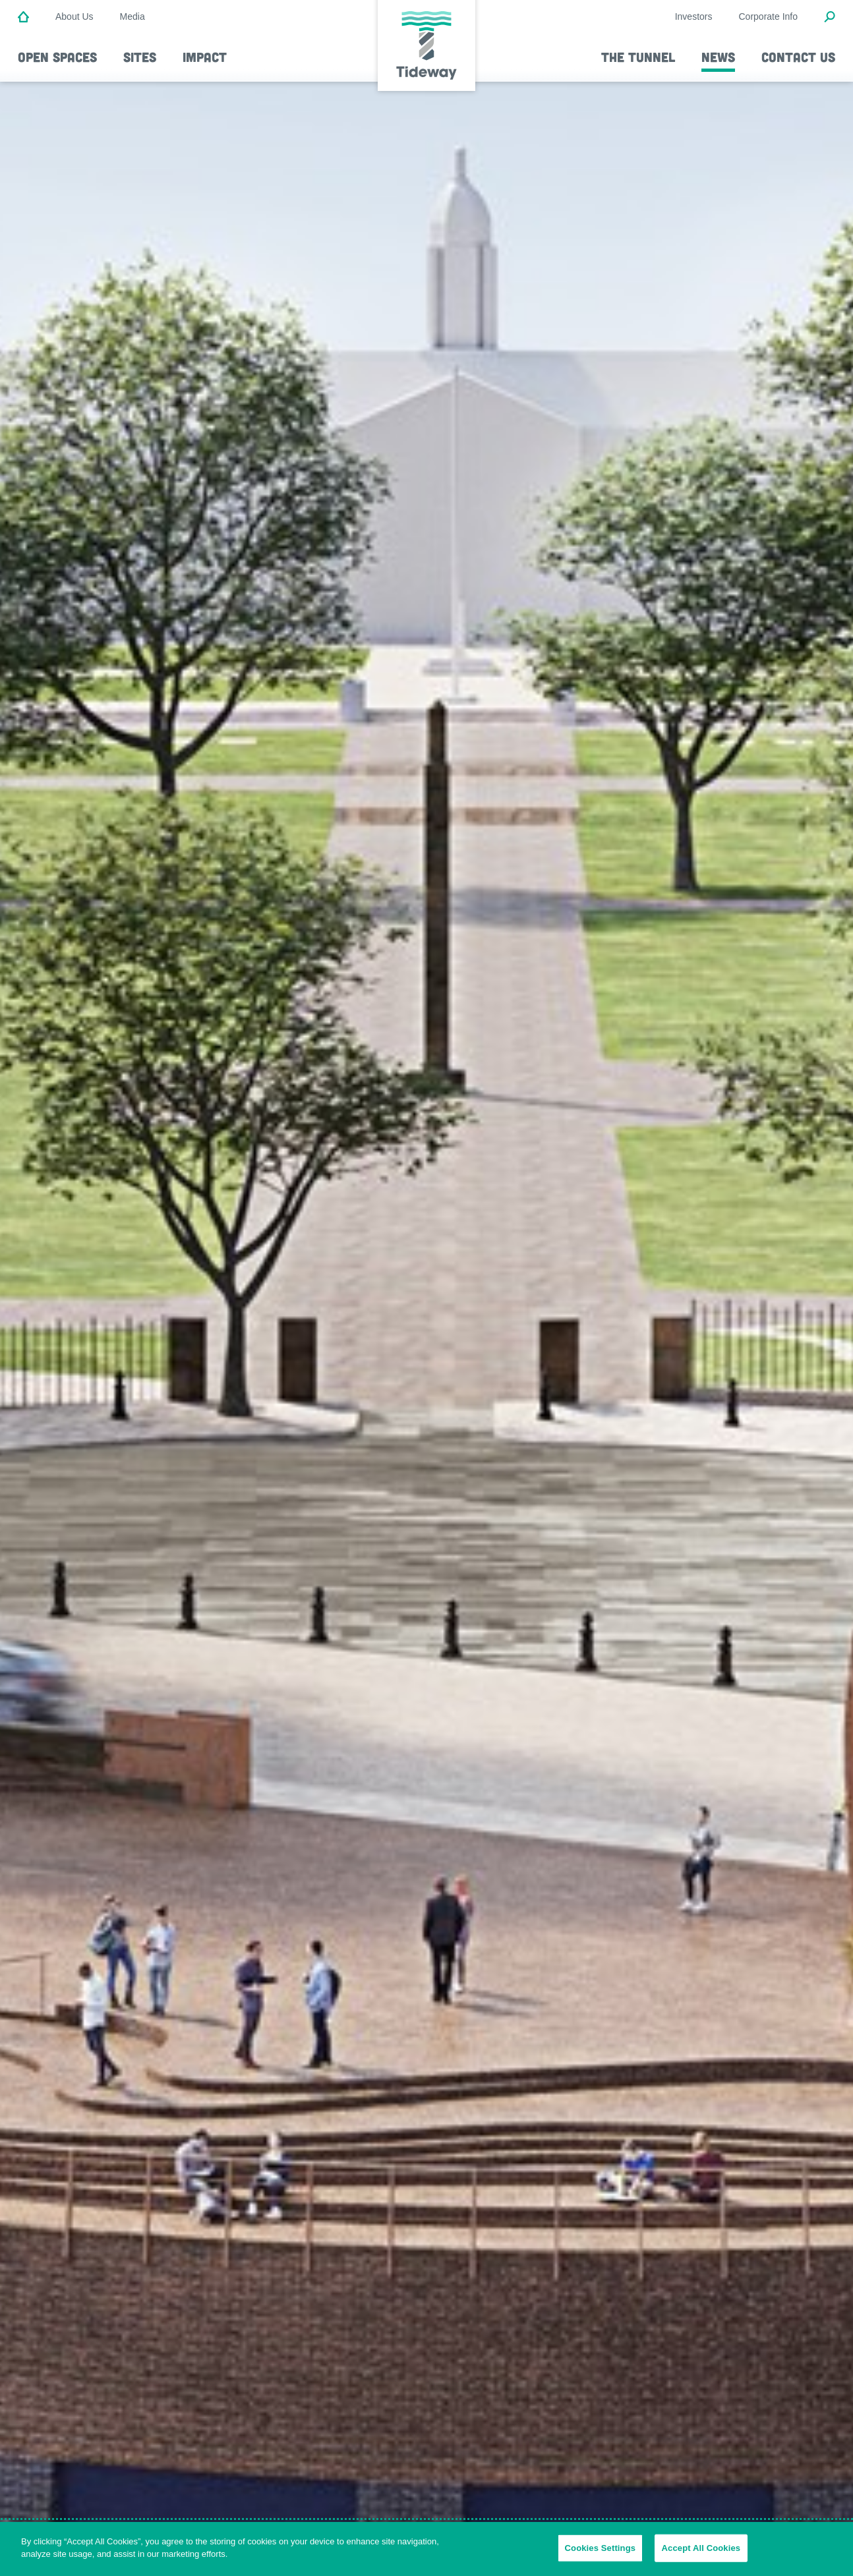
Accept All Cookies (701, 2548)
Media (132, 16)
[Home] (23, 18)
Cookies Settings (600, 2548)
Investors (694, 16)
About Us (74, 16)
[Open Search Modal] (829, 18)
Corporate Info (768, 16)
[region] (426, 2549)
